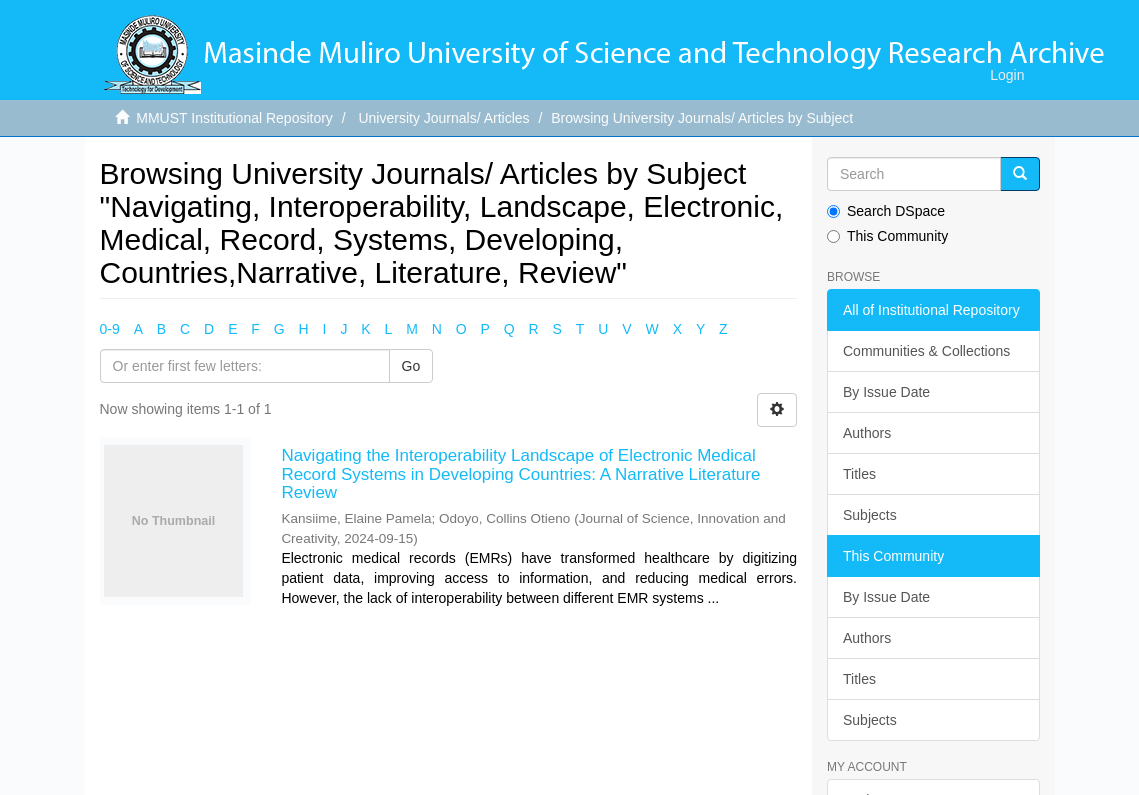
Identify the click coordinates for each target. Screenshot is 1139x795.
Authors (867, 433)
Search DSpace (886, 211)
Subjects (870, 515)
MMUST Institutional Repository (234, 118)
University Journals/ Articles (443, 118)
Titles (859, 474)
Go (411, 366)
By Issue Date (886, 392)
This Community (887, 236)
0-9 (110, 329)
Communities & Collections (926, 351)
